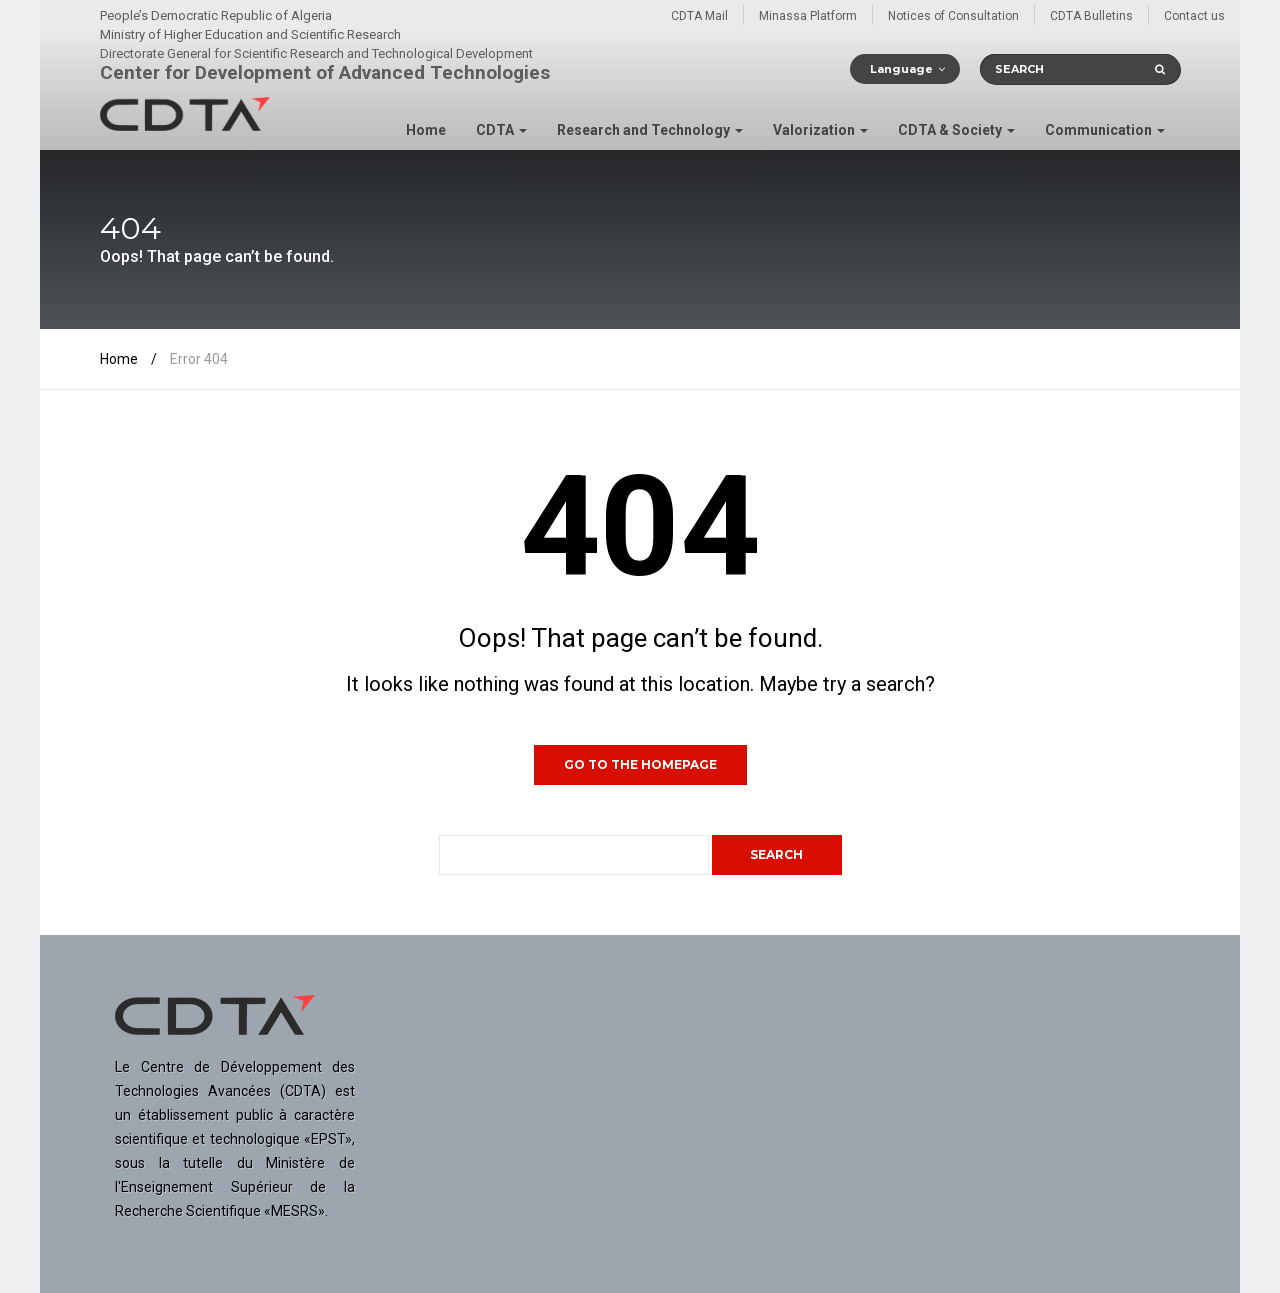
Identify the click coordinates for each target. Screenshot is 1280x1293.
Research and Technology (650, 130)
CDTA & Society (956, 130)
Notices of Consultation (953, 16)
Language (901, 69)
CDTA (501, 130)
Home (426, 130)
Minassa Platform (808, 16)
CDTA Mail (699, 16)
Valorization (820, 130)
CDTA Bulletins (1091, 16)
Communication (1105, 130)
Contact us (1194, 16)
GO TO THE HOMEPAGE (640, 764)
